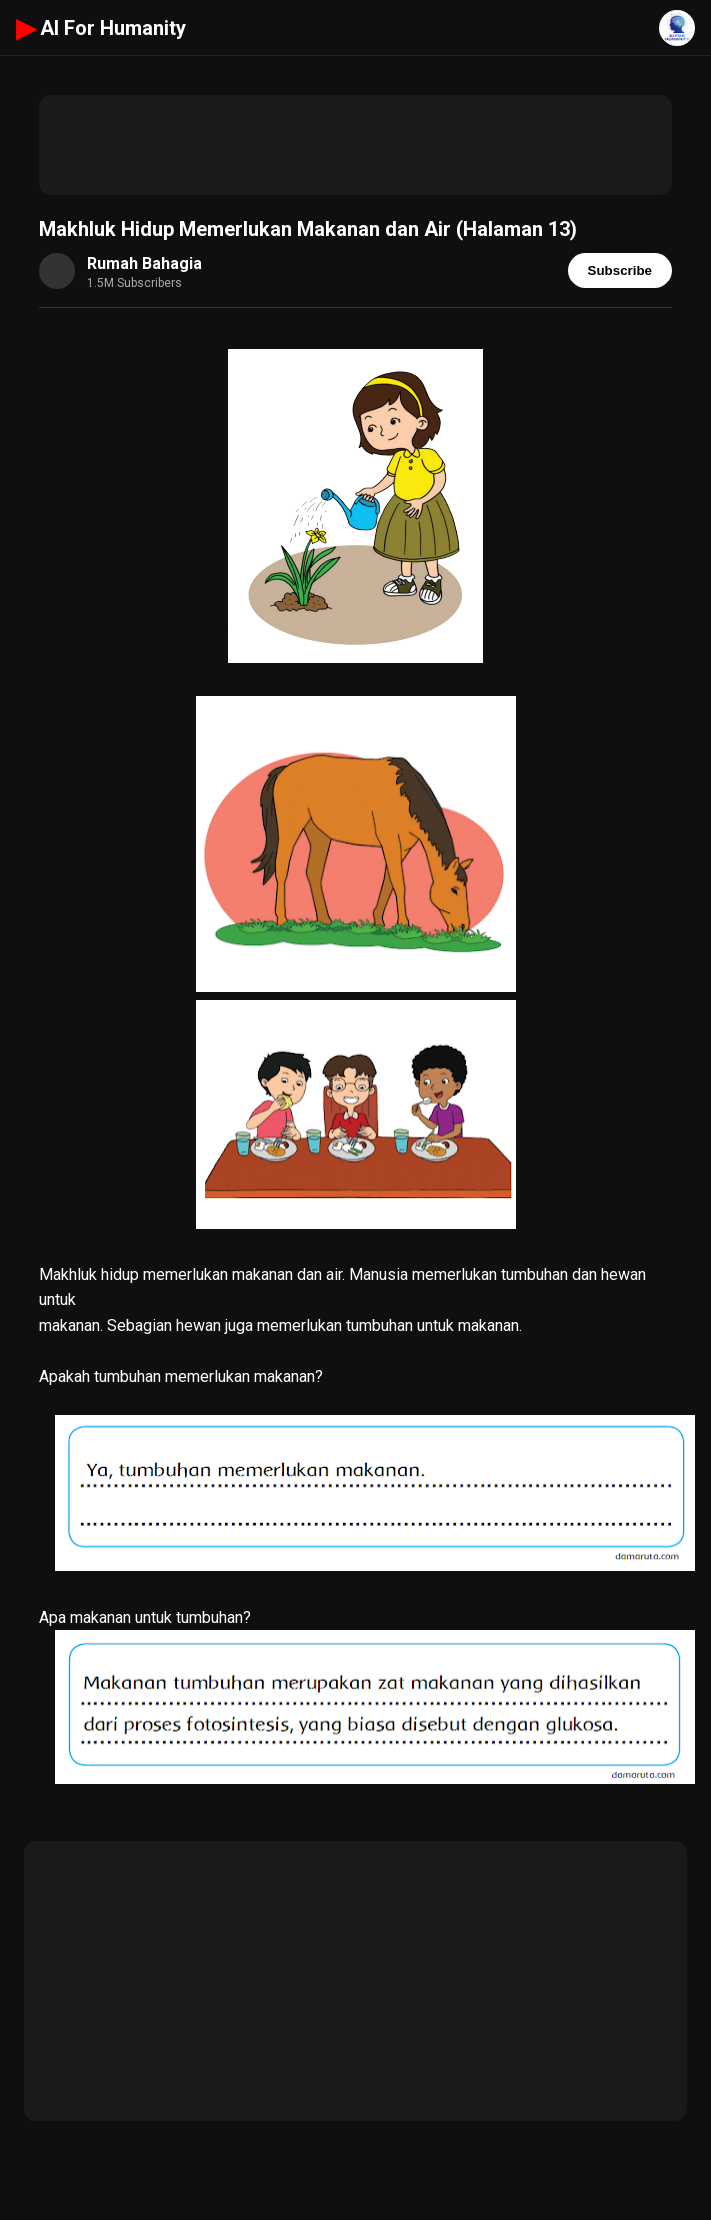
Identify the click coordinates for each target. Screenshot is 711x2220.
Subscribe (620, 270)
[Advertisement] (355, 145)
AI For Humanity (101, 28)
